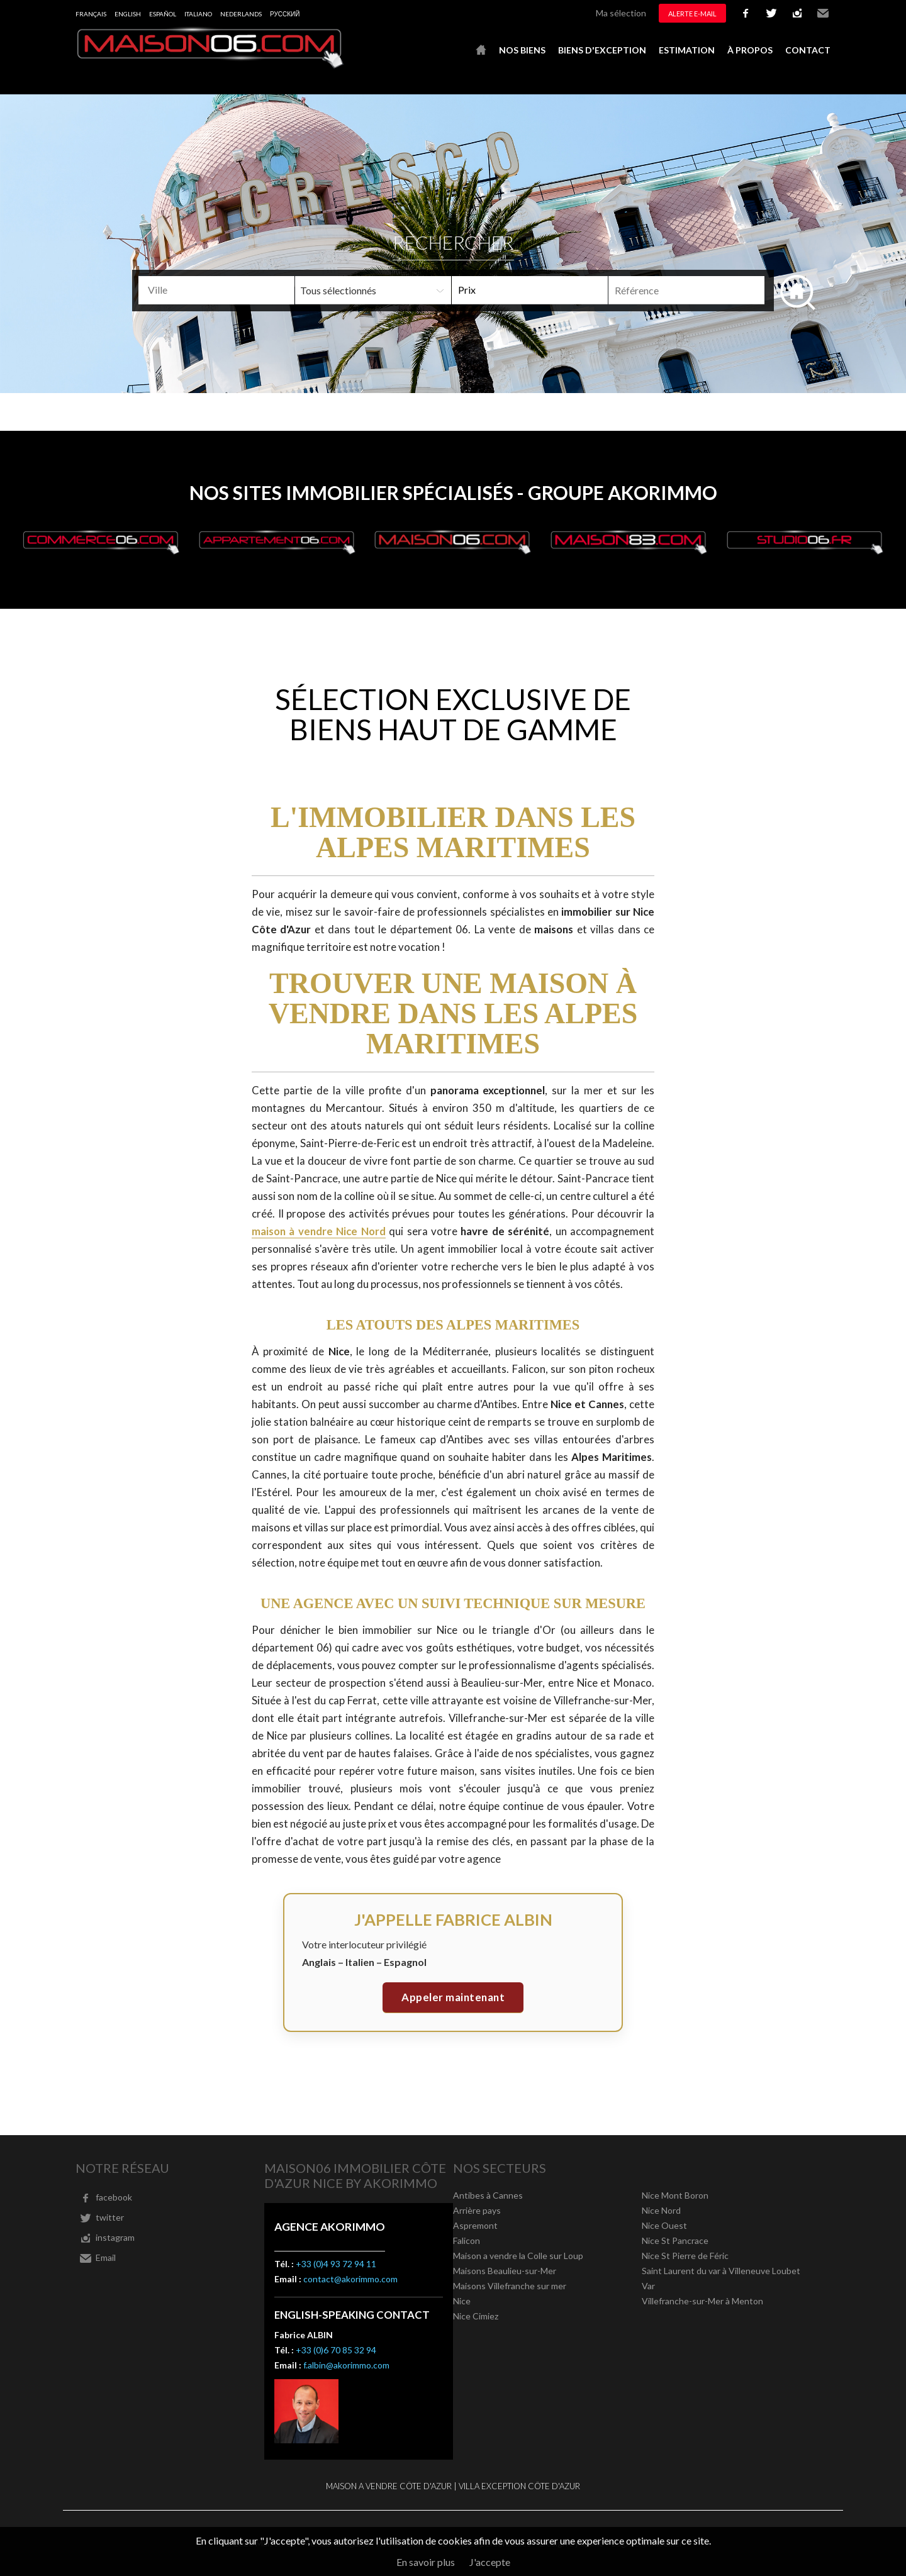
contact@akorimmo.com (350, 2278)
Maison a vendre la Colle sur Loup (518, 2255)
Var (648, 2285)
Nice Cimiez (475, 2316)
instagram (797, 13)
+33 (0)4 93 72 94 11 (336, 2263)
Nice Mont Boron (675, 2195)
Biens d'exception (602, 50)
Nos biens (522, 50)
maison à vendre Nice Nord (319, 1231)
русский (284, 14)
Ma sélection (621, 13)
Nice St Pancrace (675, 2240)
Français (91, 14)
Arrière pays (477, 2210)
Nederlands (241, 14)
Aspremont (475, 2225)
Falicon (466, 2240)
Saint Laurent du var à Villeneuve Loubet (721, 2270)
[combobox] (216, 290)
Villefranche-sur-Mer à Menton (702, 2301)
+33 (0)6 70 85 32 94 (336, 2350)
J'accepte (489, 2562)
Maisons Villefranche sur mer (509, 2285)
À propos (750, 50)
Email (823, 13)
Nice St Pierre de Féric (685, 2255)
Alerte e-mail (692, 13)
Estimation (687, 50)
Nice (462, 2301)
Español (162, 14)
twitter (771, 13)
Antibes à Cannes (488, 2195)
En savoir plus (425, 2562)
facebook (745, 13)
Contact (807, 50)
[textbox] (237, 289)
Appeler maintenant (453, 1997)
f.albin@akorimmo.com (346, 2365)
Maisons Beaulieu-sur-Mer (504, 2270)
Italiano (198, 14)
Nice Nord (661, 2210)
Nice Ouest (664, 2225)
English (128, 14)
